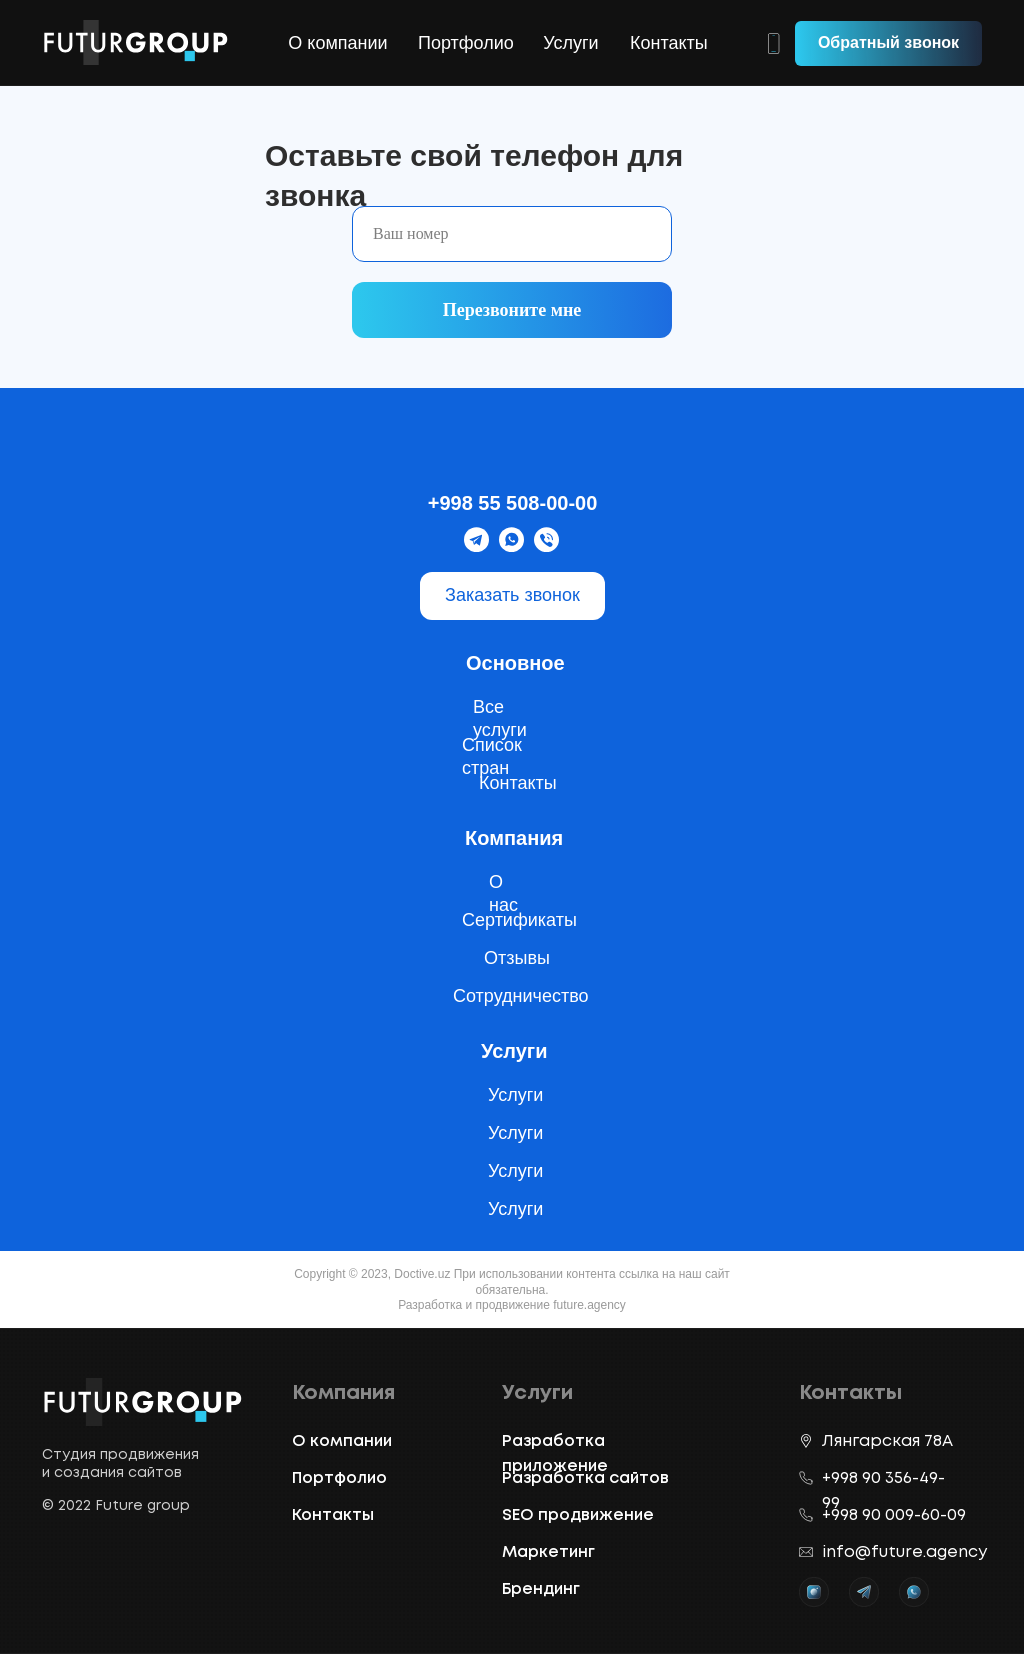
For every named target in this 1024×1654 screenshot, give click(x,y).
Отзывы (517, 958)
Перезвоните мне (512, 310)
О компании (337, 43)
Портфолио (466, 43)
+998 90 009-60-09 (894, 1515)
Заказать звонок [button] (512, 595)
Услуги (570, 43)
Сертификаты (519, 920)
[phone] (512, 234)
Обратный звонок (888, 42)
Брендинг (541, 1589)
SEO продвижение (578, 1515)
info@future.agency (904, 1552)
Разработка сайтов (585, 1478)
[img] (512, 452)
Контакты (669, 43)
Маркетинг (548, 1552)
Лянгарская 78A (887, 1441)
